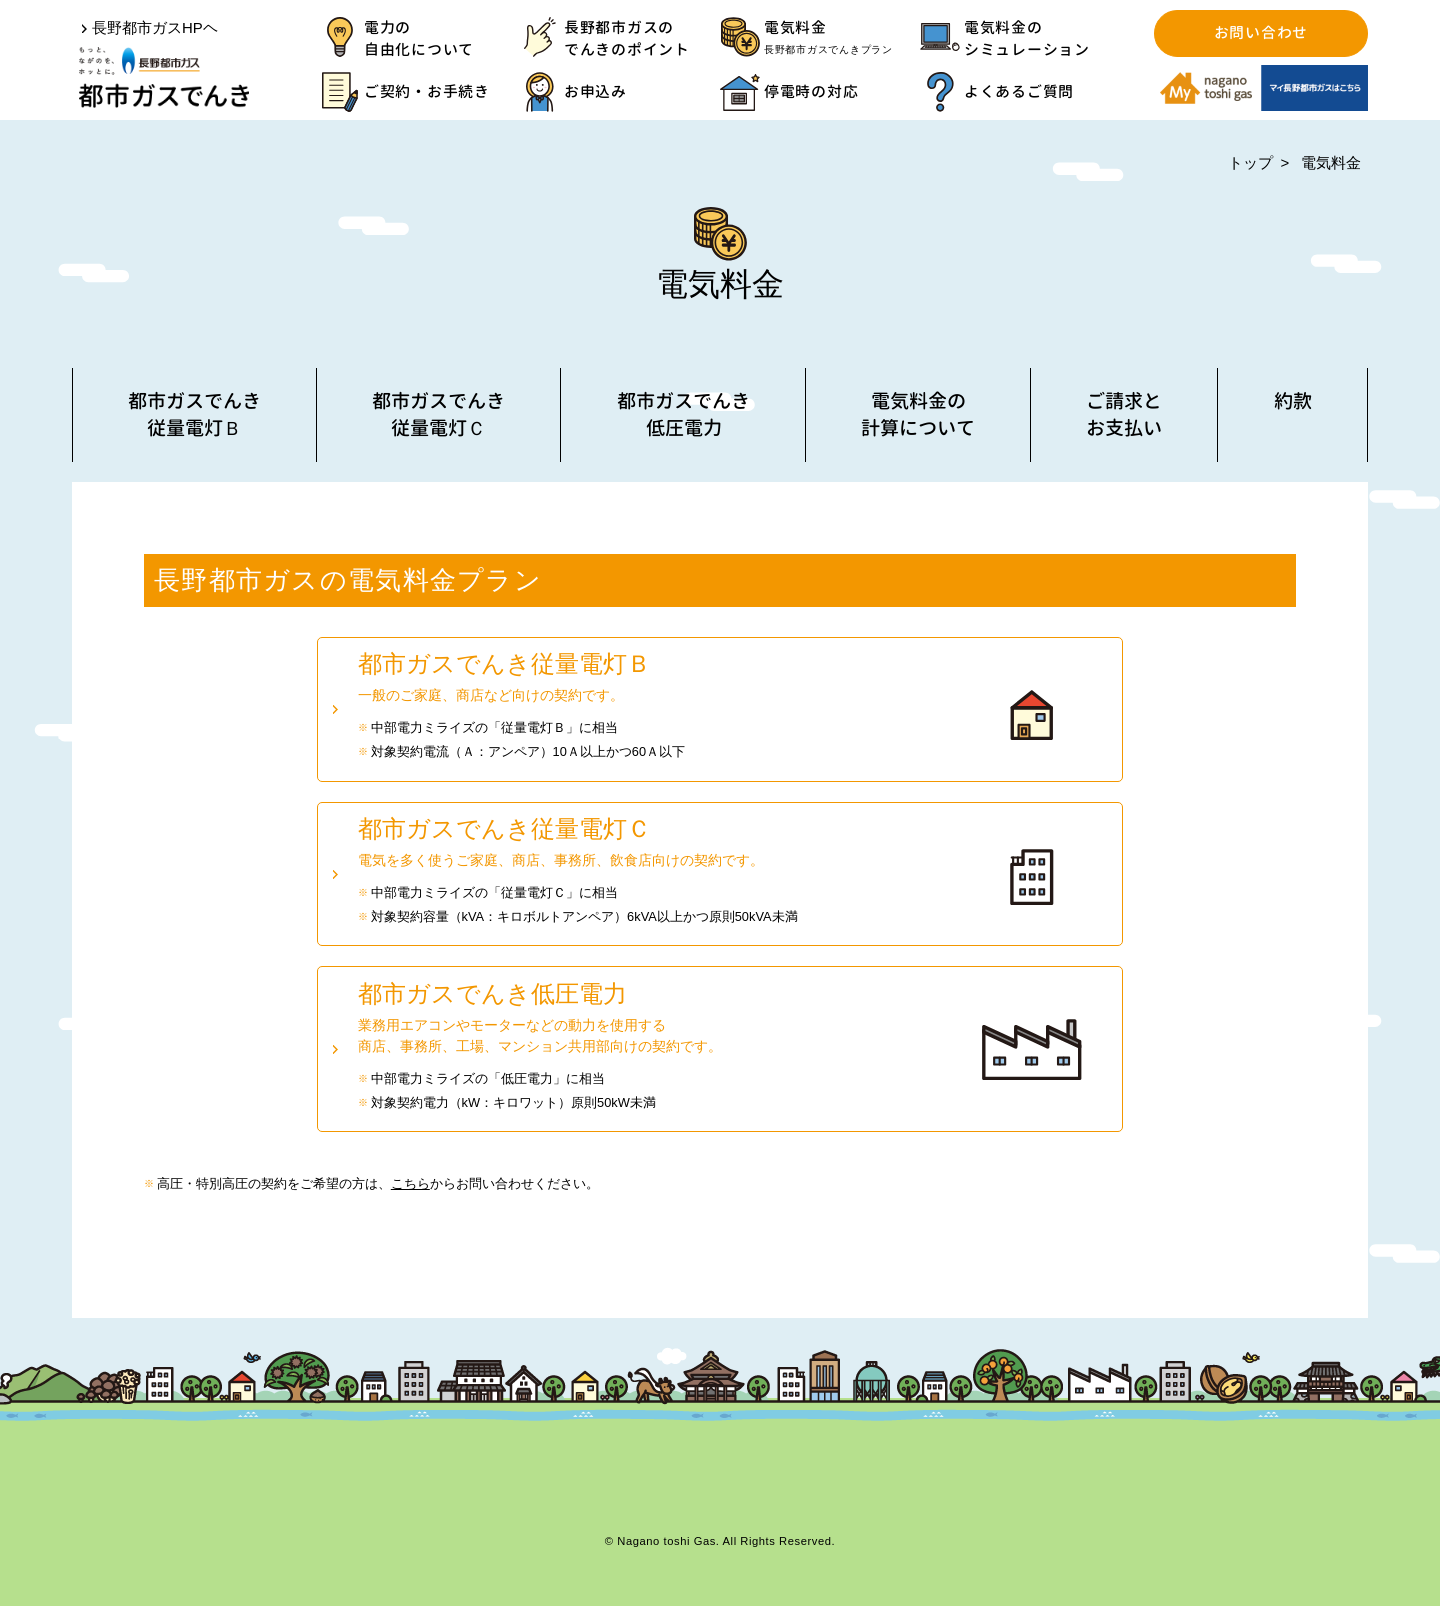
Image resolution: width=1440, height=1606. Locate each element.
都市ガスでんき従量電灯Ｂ (194, 414)
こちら (410, 1183)
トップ (1250, 162)
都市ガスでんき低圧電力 (683, 414)
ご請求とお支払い (1124, 414)
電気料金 (842, 39)
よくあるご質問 (1019, 91)
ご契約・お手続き (427, 91)
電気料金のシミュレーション (1027, 38)
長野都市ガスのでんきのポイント (627, 38)
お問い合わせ (1261, 32)
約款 (1293, 400)
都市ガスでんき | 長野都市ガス (164, 77)
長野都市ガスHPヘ (155, 27)
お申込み (595, 91)
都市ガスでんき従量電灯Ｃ (438, 414)
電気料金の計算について (918, 414)
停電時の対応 (811, 91)
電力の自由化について (419, 38)
